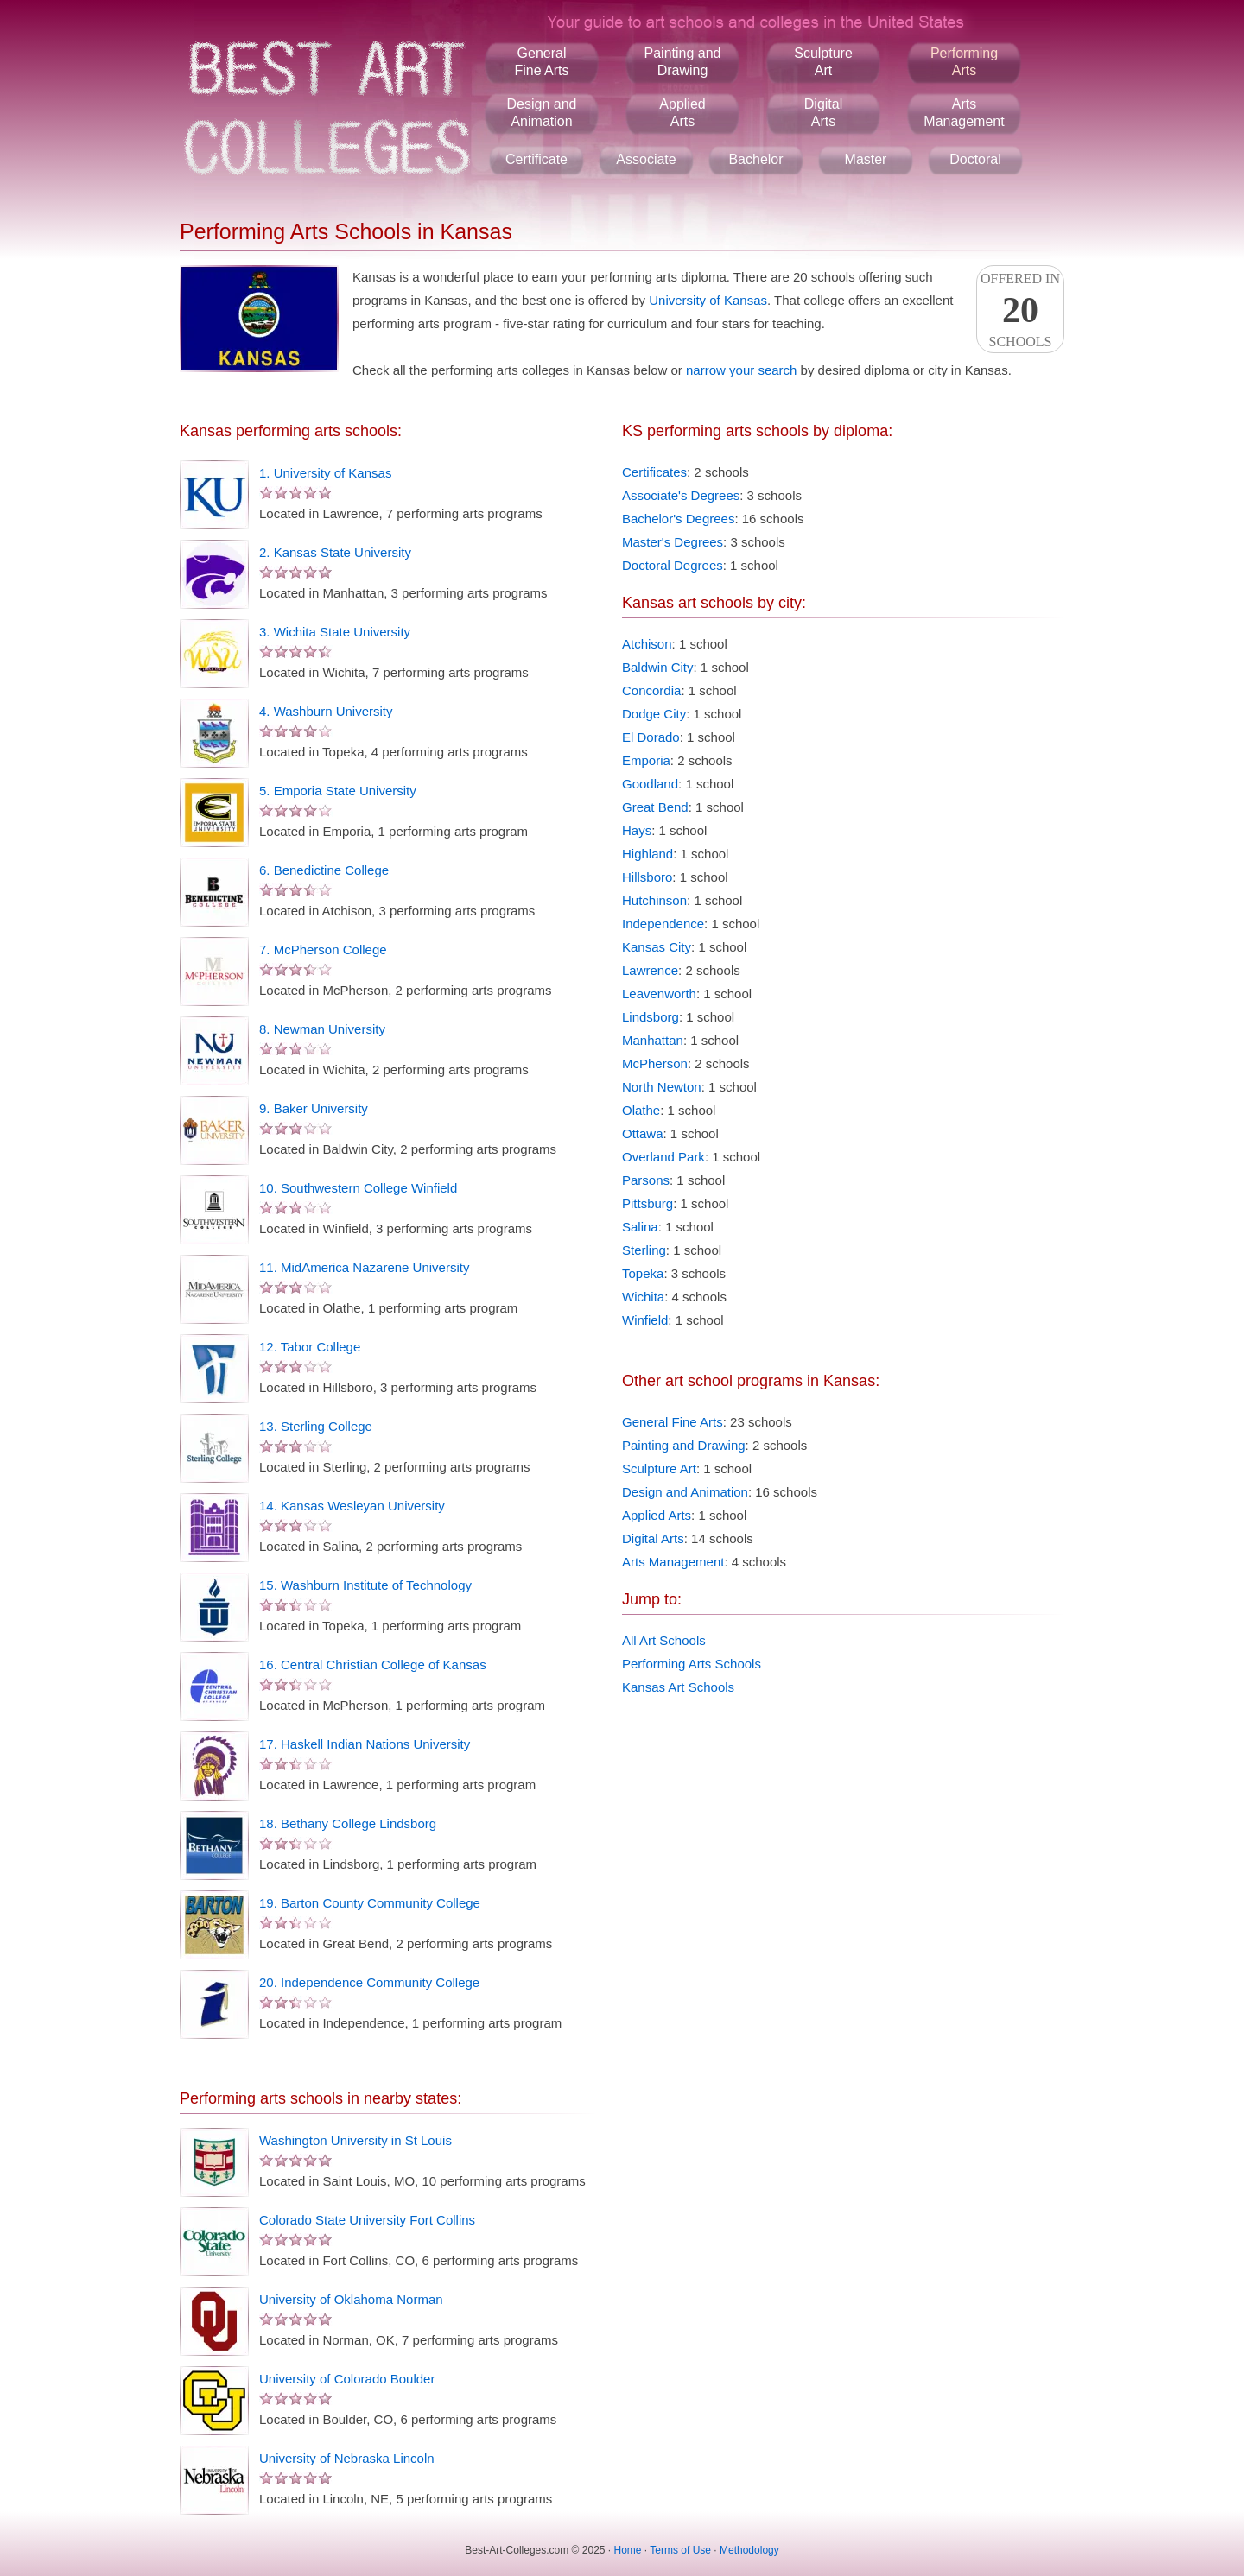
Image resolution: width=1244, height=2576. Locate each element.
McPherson (655, 1063)
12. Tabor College (309, 1346)
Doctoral (975, 159)
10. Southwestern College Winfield (358, 1187)
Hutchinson (654, 900)
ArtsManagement (963, 113)
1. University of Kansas (325, 472)
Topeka (642, 1273)
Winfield (645, 1320)
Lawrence (650, 970)
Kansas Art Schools (678, 1687)
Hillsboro (647, 877)
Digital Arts (653, 1538)
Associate (646, 159)
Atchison (647, 643)
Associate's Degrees (680, 495)
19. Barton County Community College (369, 1903)
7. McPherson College (323, 949)
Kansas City (656, 947)
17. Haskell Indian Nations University (364, 1744)
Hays (636, 830)
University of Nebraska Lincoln (347, 2458)
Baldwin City (658, 667)
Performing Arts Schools (691, 1663)
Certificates (654, 472)
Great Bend (655, 807)
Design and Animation (685, 1491)
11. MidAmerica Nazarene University (364, 1267)
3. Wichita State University (334, 631)
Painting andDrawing (682, 62)
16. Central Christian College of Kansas (372, 1664)
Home (628, 2550)
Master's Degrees (672, 542)
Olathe (641, 1110)
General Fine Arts (672, 1422)
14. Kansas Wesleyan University (352, 1505)
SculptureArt (823, 62)
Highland (647, 853)
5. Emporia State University (337, 790)
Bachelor (755, 159)
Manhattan (652, 1040)
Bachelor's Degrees (678, 518)
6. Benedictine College (324, 870)
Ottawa (642, 1133)
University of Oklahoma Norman (351, 2299)
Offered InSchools (1020, 310)
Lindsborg (650, 1017)
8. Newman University (322, 1029)
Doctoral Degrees (672, 565)
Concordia (651, 690)
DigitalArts (823, 113)
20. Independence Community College (369, 1982)
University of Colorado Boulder (347, 2378)
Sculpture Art (659, 1468)
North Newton (661, 1086)
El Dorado (651, 737)
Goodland (650, 783)
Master (866, 159)
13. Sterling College (315, 1426)
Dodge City (654, 713)
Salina (640, 1226)
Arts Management (673, 1561)
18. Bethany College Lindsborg (347, 1823)
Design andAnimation (542, 113)
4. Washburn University (326, 711)
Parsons (646, 1180)
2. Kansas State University (335, 552)
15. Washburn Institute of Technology (365, 1585)
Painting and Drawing (684, 1445)
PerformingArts (964, 62)
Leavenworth (659, 993)
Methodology (749, 2550)
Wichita (643, 1296)
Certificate (536, 159)
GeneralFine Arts (541, 62)
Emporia (646, 760)
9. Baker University (313, 1108)
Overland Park (663, 1156)
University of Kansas (708, 300)
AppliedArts (682, 113)
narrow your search (741, 370)
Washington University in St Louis (355, 2140)
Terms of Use (680, 2550)
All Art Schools (664, 1640)
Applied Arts (656, 1515)
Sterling (644, 1250)
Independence (663, 923)
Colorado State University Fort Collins (367, 2219)
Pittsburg (647, 1203)
